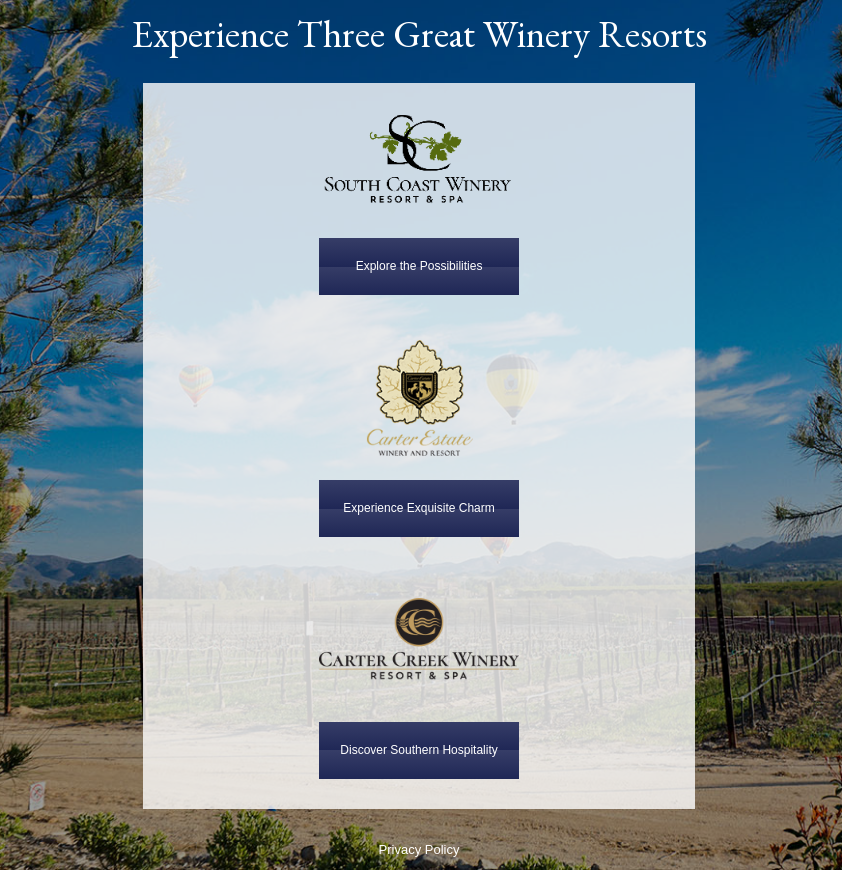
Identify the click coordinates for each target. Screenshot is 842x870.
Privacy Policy (419, 849)
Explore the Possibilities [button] (419, 266)
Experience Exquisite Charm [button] (418, 508)
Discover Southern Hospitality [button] (418, 750)
